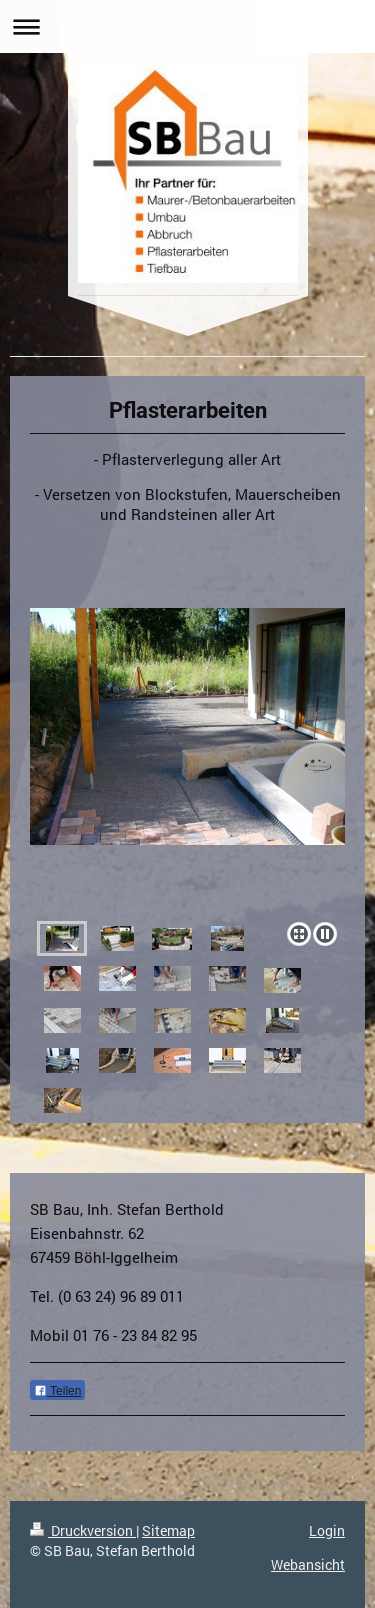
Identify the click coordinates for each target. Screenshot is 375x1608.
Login (327, 1530)
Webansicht (308, 1564)
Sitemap (168, 1530)
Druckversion (83, 1530)
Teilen (57, 1391)
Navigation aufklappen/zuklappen (187, 26)
